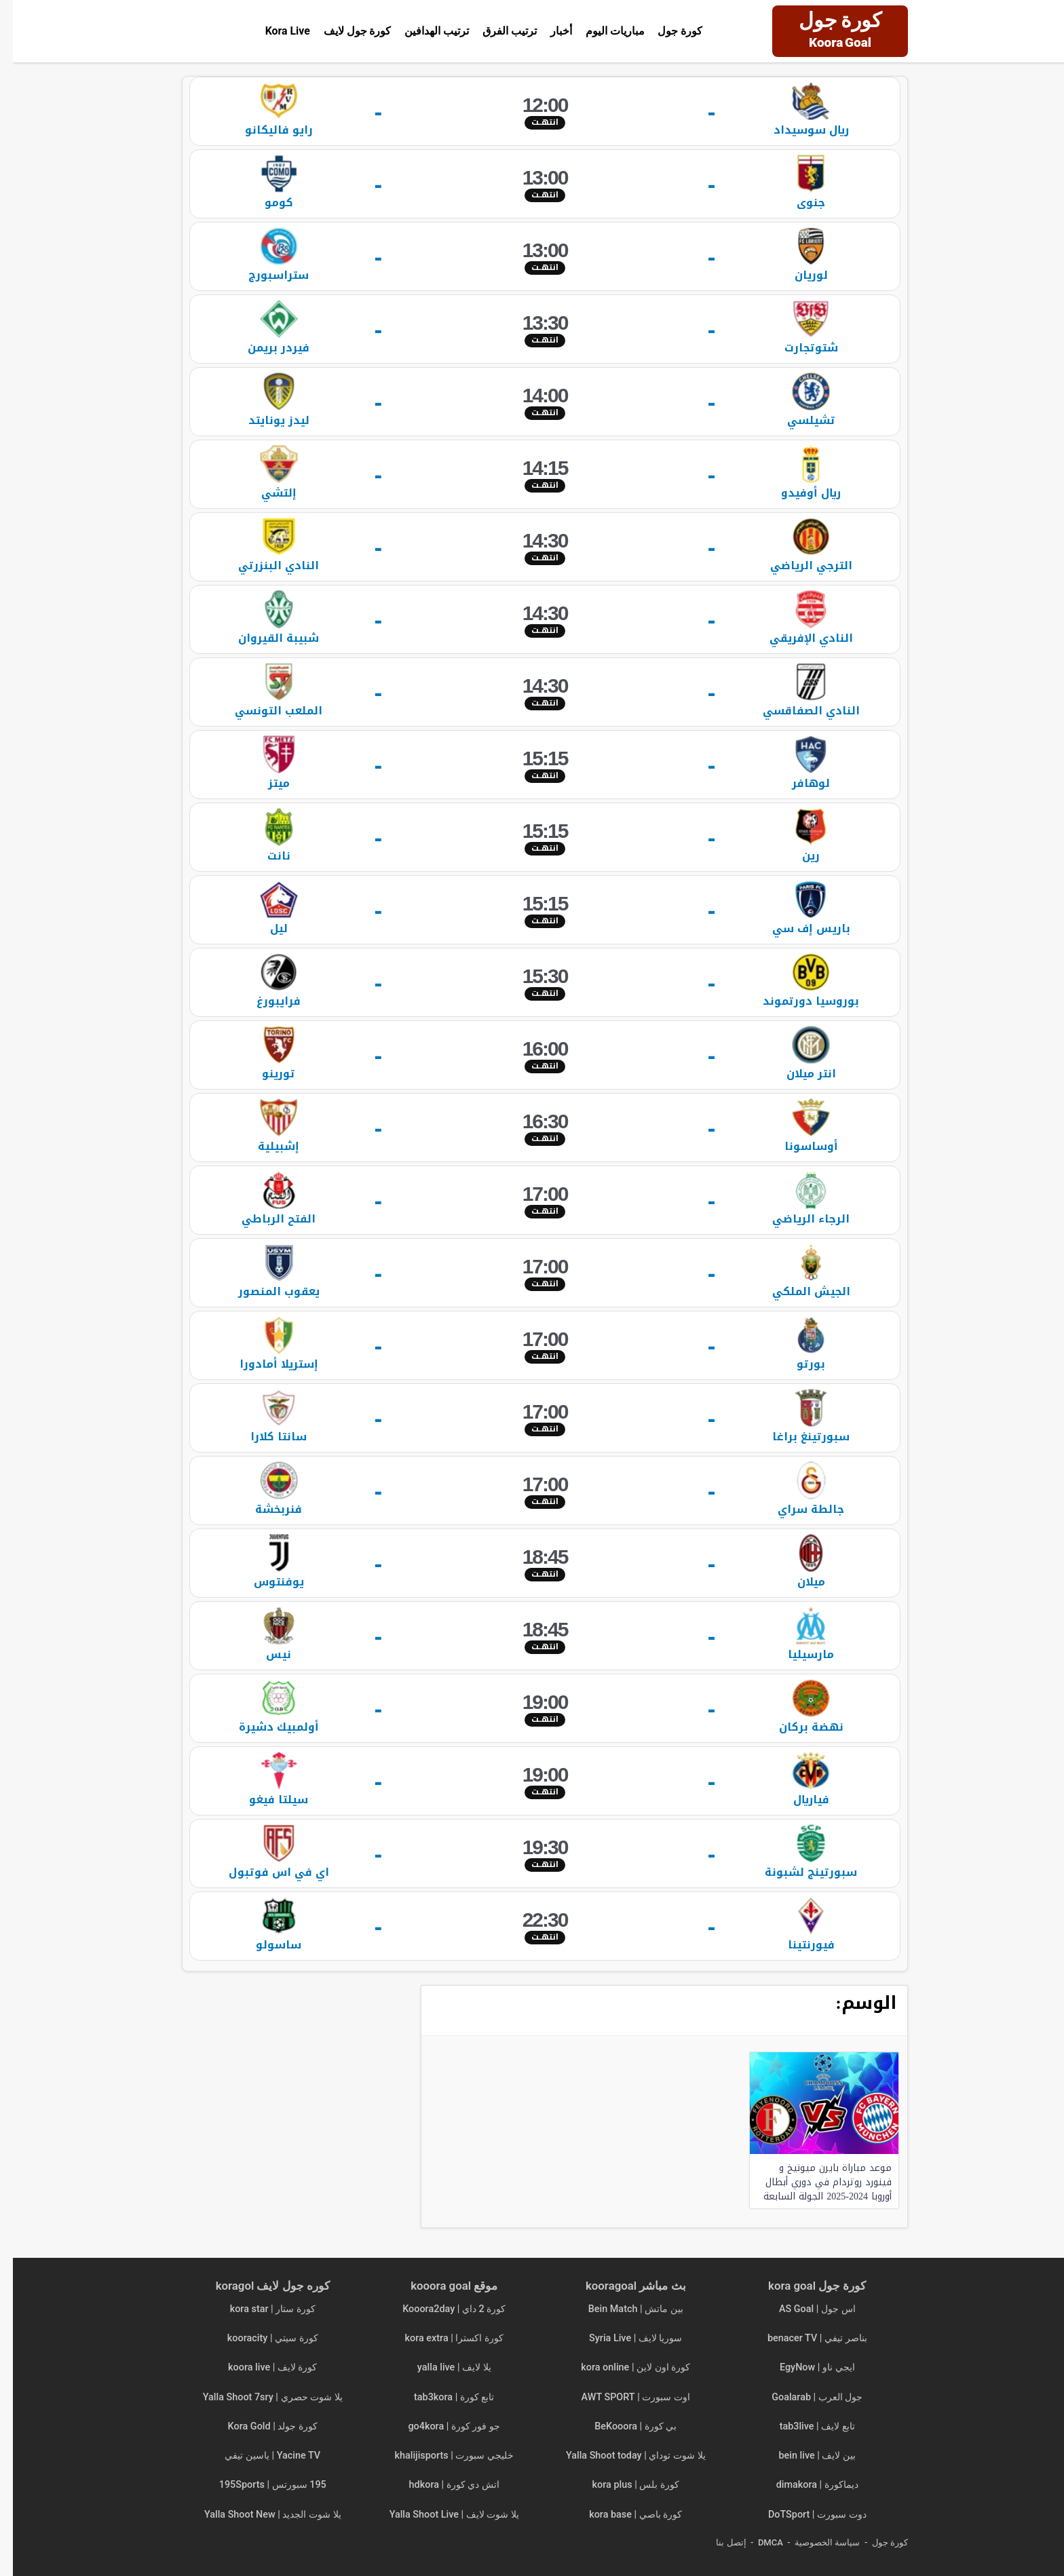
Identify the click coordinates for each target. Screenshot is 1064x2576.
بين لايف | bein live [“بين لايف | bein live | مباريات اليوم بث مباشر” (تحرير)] (804, 2455)
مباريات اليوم (602, 30)
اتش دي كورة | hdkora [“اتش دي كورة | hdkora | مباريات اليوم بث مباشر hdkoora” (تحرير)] (441, 2485)
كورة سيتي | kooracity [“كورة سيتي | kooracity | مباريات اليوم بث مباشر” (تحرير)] (259, 2338)
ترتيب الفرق (497, 30)
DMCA (757, 2542)
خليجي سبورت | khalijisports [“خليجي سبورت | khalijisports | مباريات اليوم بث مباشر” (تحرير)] (441, 2455)
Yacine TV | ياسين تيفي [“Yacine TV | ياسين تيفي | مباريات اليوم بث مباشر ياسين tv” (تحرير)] (259, 2455)
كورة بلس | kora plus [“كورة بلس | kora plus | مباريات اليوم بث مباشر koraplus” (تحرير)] (623, 2485)
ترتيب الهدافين (424, 30)
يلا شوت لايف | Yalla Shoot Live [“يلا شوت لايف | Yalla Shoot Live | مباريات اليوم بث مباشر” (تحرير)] (441, 2514)
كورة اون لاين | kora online (622, 2367)
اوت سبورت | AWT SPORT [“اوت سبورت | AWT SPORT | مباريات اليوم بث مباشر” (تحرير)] (623, 2397)
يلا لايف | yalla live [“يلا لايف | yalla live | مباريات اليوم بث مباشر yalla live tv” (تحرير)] (441, 2367)
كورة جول (667, 30)
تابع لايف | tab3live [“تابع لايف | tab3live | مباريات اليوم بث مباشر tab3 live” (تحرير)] (804, 2426)
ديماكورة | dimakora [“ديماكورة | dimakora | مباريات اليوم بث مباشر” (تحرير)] (804, 2485)
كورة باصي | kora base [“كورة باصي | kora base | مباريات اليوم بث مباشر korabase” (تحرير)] (622, 2514)
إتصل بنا (718, 2542)
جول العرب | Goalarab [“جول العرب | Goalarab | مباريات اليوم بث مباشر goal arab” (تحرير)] (804, 2397)
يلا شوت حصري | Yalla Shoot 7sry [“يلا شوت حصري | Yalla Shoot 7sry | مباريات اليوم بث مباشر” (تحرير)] (260, 2397)
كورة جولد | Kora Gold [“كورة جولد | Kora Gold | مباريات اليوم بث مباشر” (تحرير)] (260, 2426)
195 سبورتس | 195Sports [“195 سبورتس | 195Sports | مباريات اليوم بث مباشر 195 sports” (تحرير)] (260, 2485)
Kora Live (274, 30)
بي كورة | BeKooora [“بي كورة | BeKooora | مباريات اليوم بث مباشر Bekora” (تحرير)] (623, 2426)
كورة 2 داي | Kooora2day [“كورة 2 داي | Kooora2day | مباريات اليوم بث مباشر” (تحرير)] (441, 2309)
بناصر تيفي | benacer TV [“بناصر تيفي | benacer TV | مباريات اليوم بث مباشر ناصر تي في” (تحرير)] (804, 2338)
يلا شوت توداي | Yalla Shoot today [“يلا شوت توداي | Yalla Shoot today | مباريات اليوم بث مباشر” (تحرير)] (623, 2455)
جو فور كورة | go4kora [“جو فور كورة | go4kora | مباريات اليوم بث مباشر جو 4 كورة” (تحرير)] (441, 2426)
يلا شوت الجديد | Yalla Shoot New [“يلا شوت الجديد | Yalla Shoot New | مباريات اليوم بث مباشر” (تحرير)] (259, 2514)
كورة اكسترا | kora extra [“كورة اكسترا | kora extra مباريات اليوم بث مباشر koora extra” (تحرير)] (441, 2338)
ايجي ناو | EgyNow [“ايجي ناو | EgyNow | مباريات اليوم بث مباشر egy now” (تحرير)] (804, 2367)
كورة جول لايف (344, 30)
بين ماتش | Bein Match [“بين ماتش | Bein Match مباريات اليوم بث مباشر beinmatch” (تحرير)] (622, 2309)
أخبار (548, 30)
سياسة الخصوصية (814, 2542)
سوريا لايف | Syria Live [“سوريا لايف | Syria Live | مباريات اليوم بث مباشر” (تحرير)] (622, 2338)
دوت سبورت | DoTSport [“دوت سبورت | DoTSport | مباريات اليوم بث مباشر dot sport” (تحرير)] (804, 2514)
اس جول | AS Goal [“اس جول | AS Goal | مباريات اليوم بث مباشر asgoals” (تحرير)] (804, 2309)
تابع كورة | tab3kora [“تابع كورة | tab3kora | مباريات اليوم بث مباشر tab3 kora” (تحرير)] (441, 2397)
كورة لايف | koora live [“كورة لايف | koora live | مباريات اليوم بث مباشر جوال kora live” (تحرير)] (259, 2367)
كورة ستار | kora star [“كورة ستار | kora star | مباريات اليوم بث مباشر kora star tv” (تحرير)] (260, 2309)
